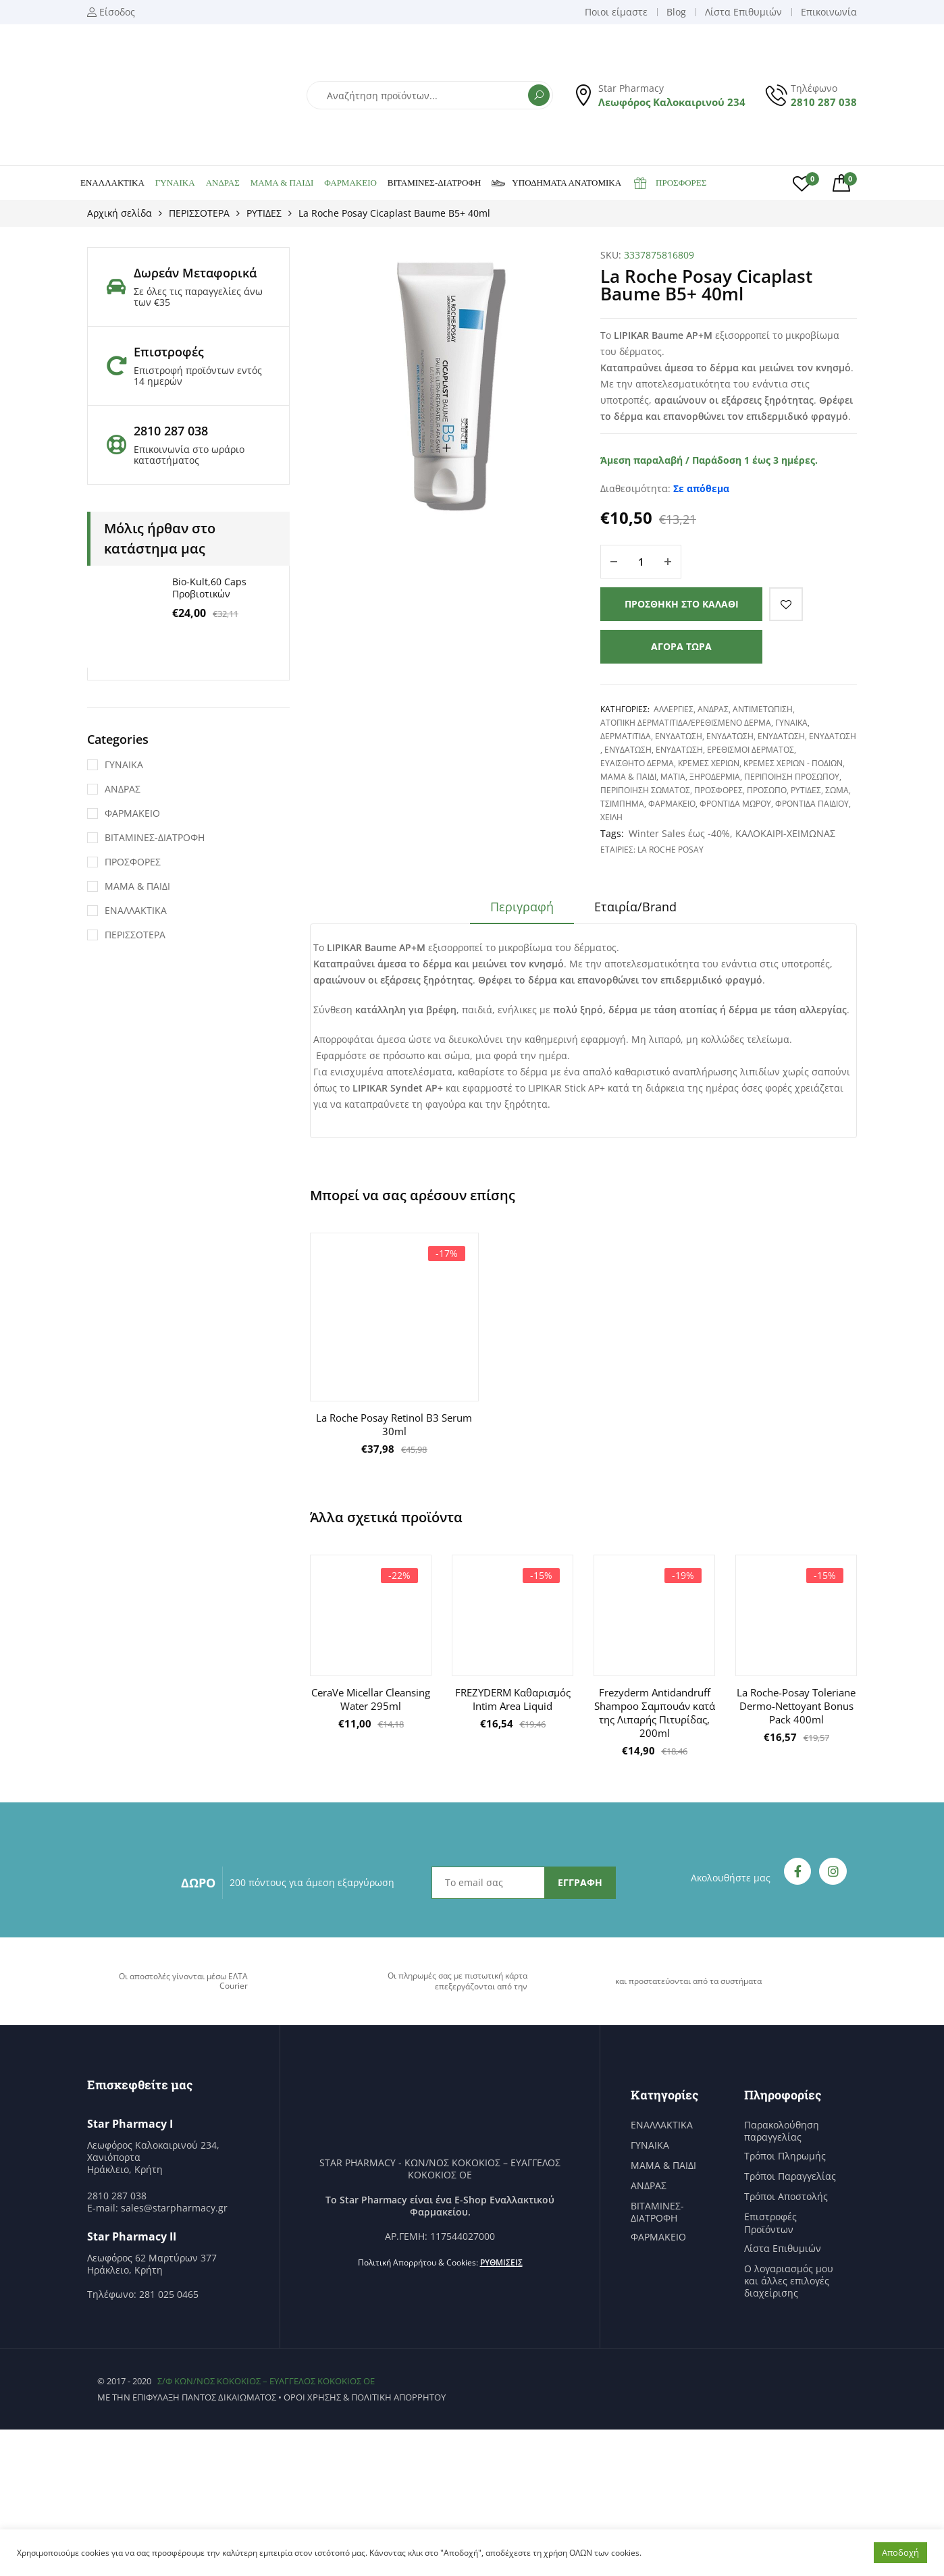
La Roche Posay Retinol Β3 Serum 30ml (394, 1424)
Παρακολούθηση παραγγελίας (781, 2131)
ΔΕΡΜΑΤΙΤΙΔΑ (625, 736)
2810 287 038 (824, 102)
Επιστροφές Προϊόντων (770, 2223)
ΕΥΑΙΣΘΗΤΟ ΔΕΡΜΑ (637, 763)
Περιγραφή (522, 906)
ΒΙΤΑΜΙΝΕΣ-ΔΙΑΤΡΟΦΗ (434, 183)
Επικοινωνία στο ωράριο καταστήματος (189, 454)
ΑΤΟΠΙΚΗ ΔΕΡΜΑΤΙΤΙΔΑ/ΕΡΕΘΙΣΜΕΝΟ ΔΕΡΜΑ (685, 722)
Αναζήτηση (539, 95)
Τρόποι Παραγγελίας (790, 2176)
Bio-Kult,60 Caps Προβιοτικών (209, 587)
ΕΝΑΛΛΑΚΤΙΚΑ (112, 183)
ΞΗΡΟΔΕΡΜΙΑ (714, 776)
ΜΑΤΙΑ (672, 776)
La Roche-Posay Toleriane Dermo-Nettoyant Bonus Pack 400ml (796, 1706)
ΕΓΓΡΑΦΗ (580, 1882)
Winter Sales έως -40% (679, 833)
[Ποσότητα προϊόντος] (640, 562)
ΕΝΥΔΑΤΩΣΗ (678, 736)
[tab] (522, 911)
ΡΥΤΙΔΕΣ (264, 213)
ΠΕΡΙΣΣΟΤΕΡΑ (199, 213)
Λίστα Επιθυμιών (782, 2249)
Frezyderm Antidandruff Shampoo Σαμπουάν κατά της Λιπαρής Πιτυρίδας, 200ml (654, 1713)
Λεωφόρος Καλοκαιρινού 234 (671, 102)
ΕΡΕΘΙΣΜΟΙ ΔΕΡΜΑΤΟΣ (750, 749)
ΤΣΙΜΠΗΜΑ (622, 803)
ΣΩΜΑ (837, 790)
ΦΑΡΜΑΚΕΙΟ (350, 183)
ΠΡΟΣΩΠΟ (767, 790)
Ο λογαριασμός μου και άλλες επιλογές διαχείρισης (788, 2281)
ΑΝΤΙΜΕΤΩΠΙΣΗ (763, 709)
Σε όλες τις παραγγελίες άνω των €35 (198, 296)
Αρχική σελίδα (119, 213)
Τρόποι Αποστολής (786, 2197)
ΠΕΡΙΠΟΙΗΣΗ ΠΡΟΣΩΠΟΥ (791, 776)
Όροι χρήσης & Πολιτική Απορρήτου (365, 2397)
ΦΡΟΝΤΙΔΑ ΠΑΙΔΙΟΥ (812, 803)
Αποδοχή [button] (900, 2552)
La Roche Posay (670, 849)
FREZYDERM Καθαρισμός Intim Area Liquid (513, 1699)
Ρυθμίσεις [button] (501, 2262)
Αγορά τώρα (681, 646)
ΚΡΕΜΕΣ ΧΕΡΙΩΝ (708, 763)
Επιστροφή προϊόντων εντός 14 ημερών (198, 375)
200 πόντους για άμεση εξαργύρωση (312, 1882)
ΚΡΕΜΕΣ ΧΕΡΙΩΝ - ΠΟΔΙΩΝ (793, 763)
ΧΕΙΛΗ (611, 817)
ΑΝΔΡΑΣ (223, 183)
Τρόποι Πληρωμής (785, 2156)
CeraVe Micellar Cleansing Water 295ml (370, 1699)
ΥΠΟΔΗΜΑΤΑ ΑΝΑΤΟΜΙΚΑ (556, 183)
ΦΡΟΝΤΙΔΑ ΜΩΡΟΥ (735, 803)
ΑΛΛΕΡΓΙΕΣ (673, 709)
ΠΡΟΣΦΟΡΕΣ (669, 183)
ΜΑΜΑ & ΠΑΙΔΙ (282, 183)
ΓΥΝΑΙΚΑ (175, 183)
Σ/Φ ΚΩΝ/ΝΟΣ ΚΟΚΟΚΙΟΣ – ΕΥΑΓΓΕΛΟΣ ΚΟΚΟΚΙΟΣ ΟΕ (266, 2381)
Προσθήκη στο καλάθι (682, 603)
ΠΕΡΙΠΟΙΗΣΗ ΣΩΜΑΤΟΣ (645, 790)
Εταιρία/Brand (635, 906)
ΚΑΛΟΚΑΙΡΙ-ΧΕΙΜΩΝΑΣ (785, 833)
